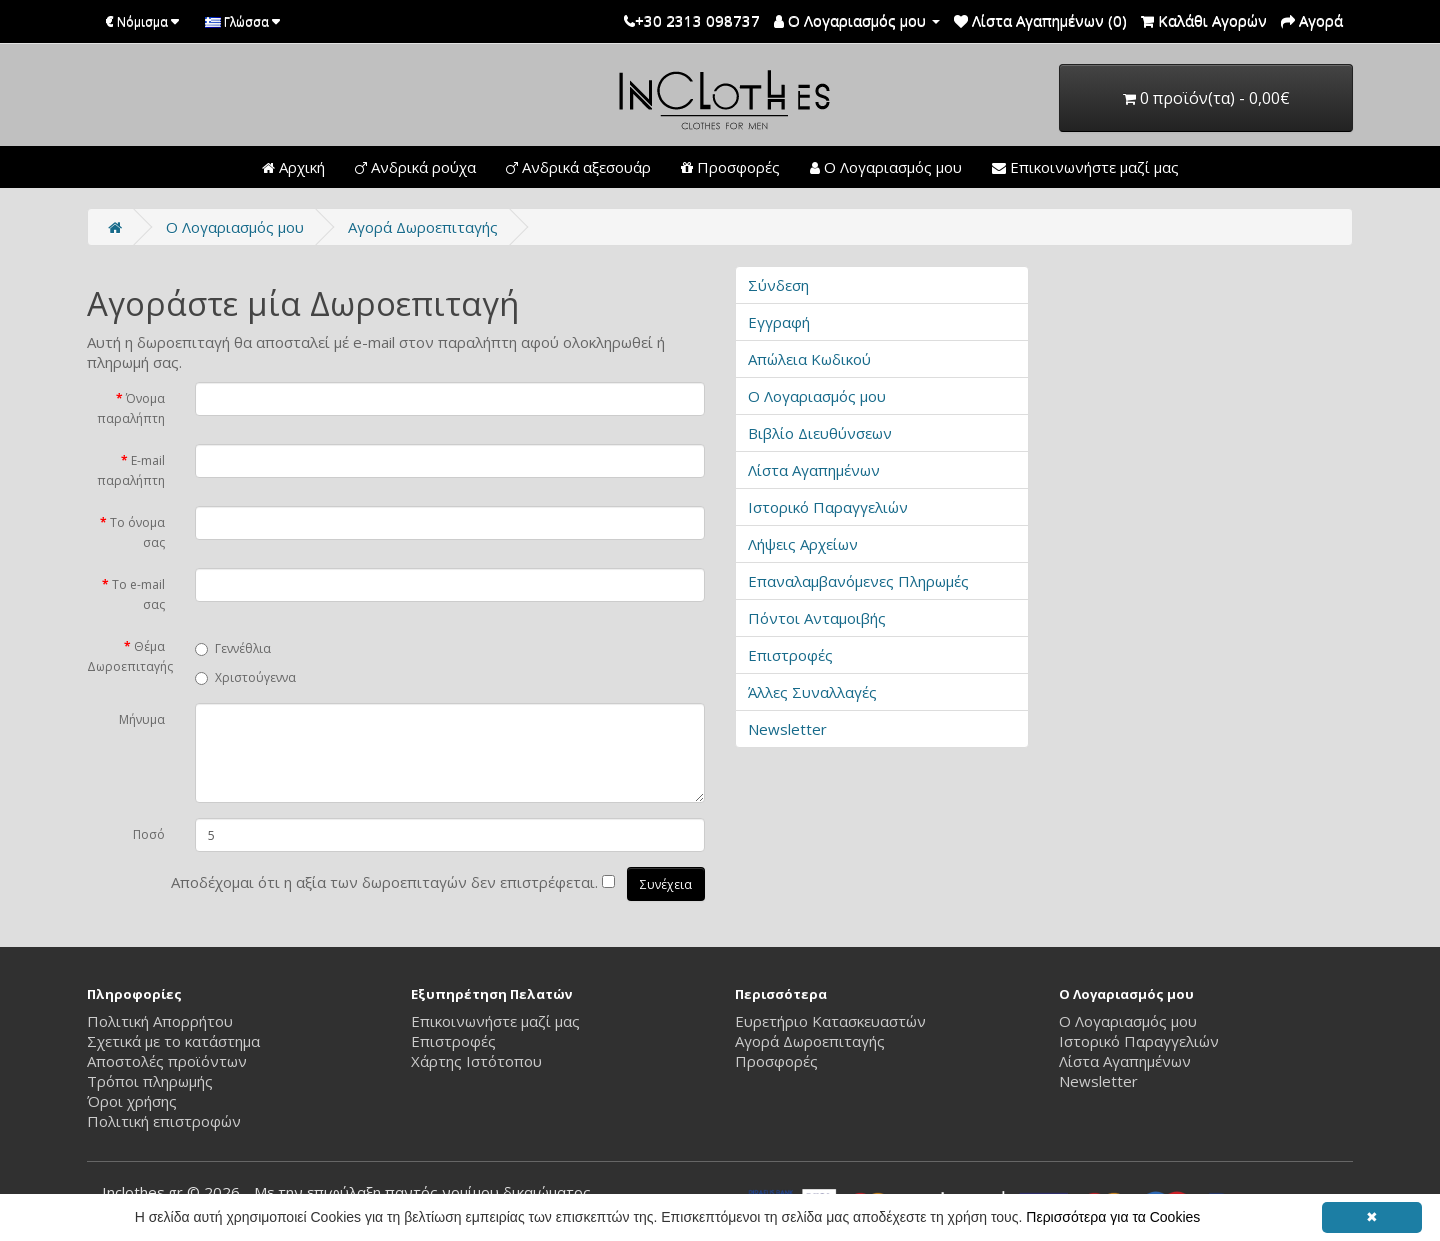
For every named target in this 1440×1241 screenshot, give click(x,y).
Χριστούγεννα (245, 677)
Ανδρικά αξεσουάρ (578, 167)
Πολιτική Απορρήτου (160, 1021)
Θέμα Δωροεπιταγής (130, 656)
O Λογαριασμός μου (235, 227)
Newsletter (787, 729)
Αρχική (293, 167)
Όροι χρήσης (132, 1101)
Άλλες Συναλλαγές (812, 692)
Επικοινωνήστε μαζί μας (1085, 167)
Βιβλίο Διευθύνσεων (820, 433)
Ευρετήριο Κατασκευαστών (830, 1021)
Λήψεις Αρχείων (803, 544)
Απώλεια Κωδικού (809, 359)
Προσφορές (730, 167)
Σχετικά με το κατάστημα (173, 1041)
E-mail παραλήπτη (131, 470)
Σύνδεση (778, 285)
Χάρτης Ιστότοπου (476, 1061)
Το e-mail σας (138, 594)
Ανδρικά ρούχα (415, 167)
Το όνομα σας (137, 532)
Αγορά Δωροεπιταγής (423, 227)
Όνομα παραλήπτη (131, 408)
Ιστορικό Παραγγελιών (828, 507)
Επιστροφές (790, 655)
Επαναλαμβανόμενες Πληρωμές (858, 581)
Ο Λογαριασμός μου (886, 167)
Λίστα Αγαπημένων (814, 470)
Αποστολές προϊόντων (167, 1061)
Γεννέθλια (233, 648)
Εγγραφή (779, 322)
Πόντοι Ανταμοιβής (817, 618)
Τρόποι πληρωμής (150, 1081)
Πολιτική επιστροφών (164, 1121)
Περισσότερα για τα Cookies (1113, 1217)
